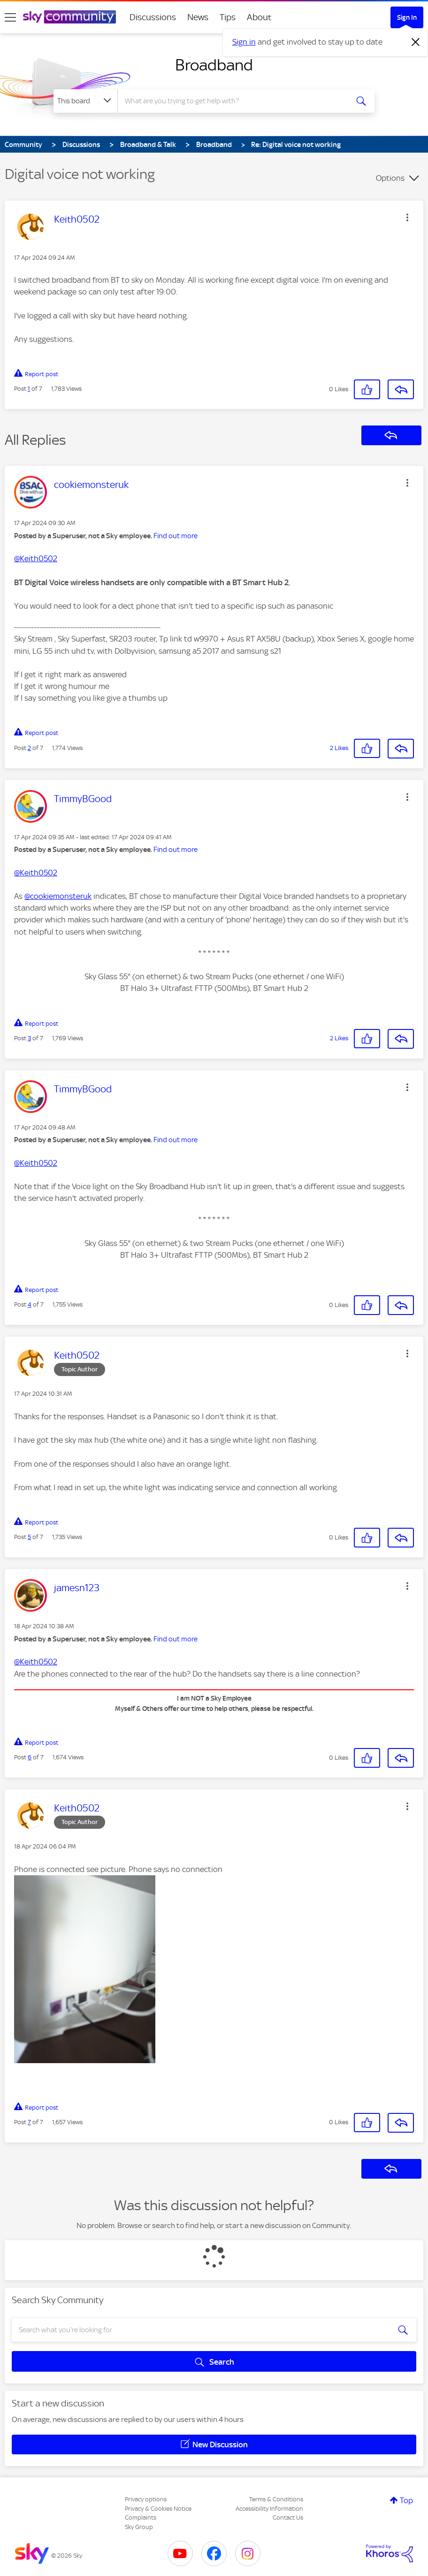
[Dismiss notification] (415, 42)
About (259, 17)
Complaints (140, 2517)
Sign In (407, 17)
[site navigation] (10, 17)
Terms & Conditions (276, 2499)
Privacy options (146, 2499)
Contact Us (288, 2517)
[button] (407, 217)
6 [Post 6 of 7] (29, 1757)
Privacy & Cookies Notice (158, 2508)
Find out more (175, 536)
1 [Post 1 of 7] (29, 388)
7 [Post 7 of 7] (29, 2122)
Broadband (214, 64)
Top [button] (406, 2500)
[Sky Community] (69, 17)
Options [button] (390, 178)
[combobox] (233, 101)
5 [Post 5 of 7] (29, 1536)
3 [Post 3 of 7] (29, 1038)
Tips (228, 17)
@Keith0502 (35, 558)
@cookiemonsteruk (58, 896)
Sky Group (139, 2526)
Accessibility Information (269, 2508)
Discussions (153, 17)
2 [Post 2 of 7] (29, 747)
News (197, 17)
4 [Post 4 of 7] (29, 1304)
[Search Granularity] (85, 101)
